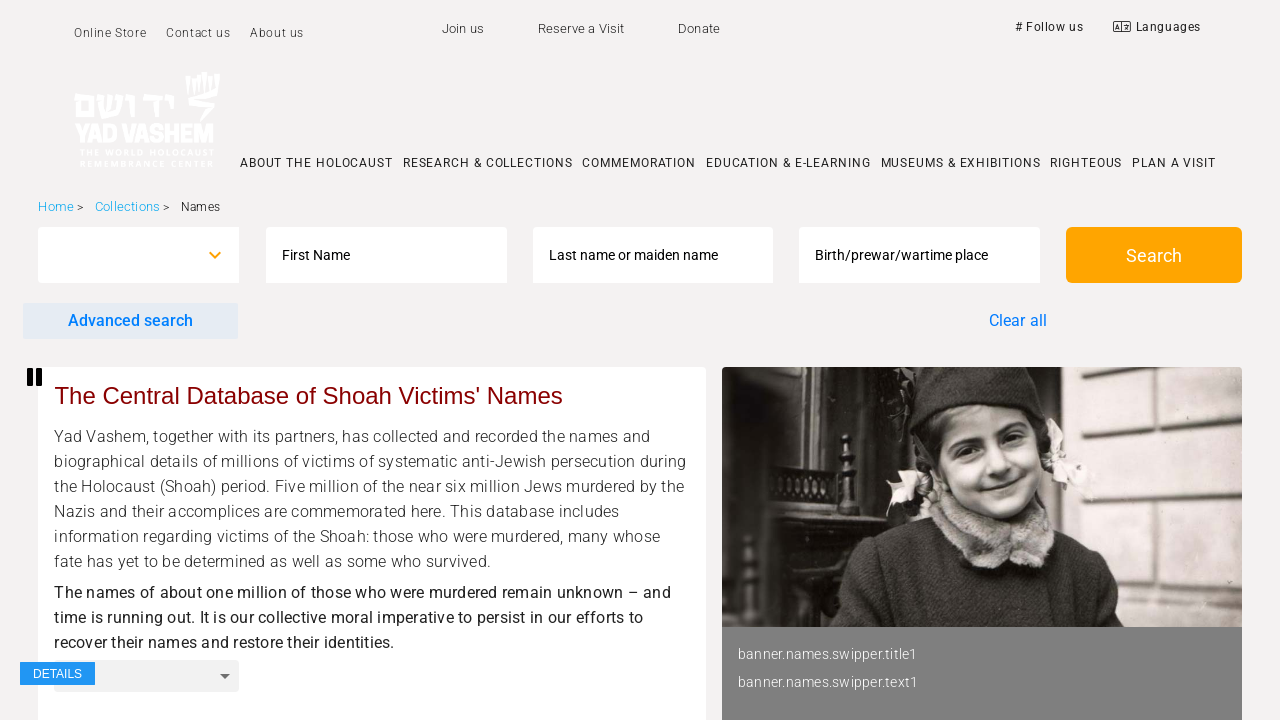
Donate (699, 28)
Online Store (110, 33)
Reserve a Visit (581, 28)
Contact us (198, 33)
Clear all (1018, 320)
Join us (463, 28)
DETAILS (57, 674)
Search (1154, 255)
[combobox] (120, 255)
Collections (127, 206)
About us (277, 33)
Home (56, 206)
